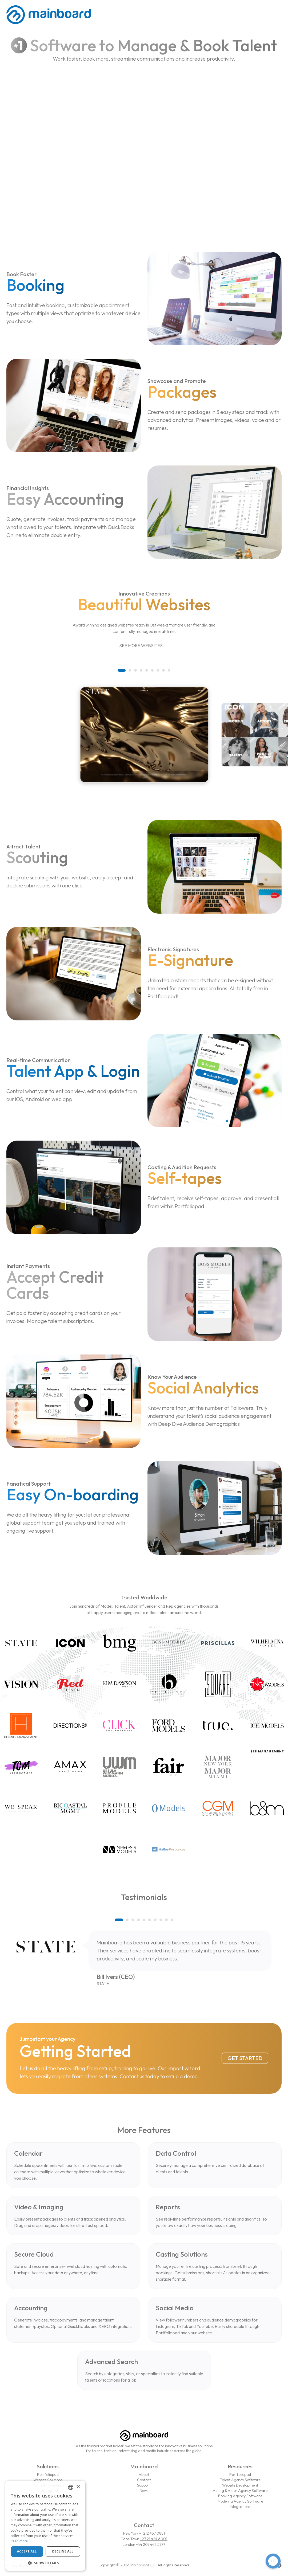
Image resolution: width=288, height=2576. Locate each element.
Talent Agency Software (240, 2479)
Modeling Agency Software (240, 2501)
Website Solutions (47, 2479)
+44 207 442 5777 (150, 2544)
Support (144, 2485)
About (144, 2474)
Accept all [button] (27, 2551)
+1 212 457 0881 (152, 2533)
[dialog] (45, 2526)
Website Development (240, 2485)
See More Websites (144, 646)
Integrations (240, 2506)
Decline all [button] (63, 2551)
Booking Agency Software (240, 2495)
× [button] (78, 2487)
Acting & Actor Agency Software (240, 2490)
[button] (121, 670)
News (144, 2490)
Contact (144, 2479)
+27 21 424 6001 (153, 2538)
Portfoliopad (48, 2474)
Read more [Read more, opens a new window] (19, 2541)
